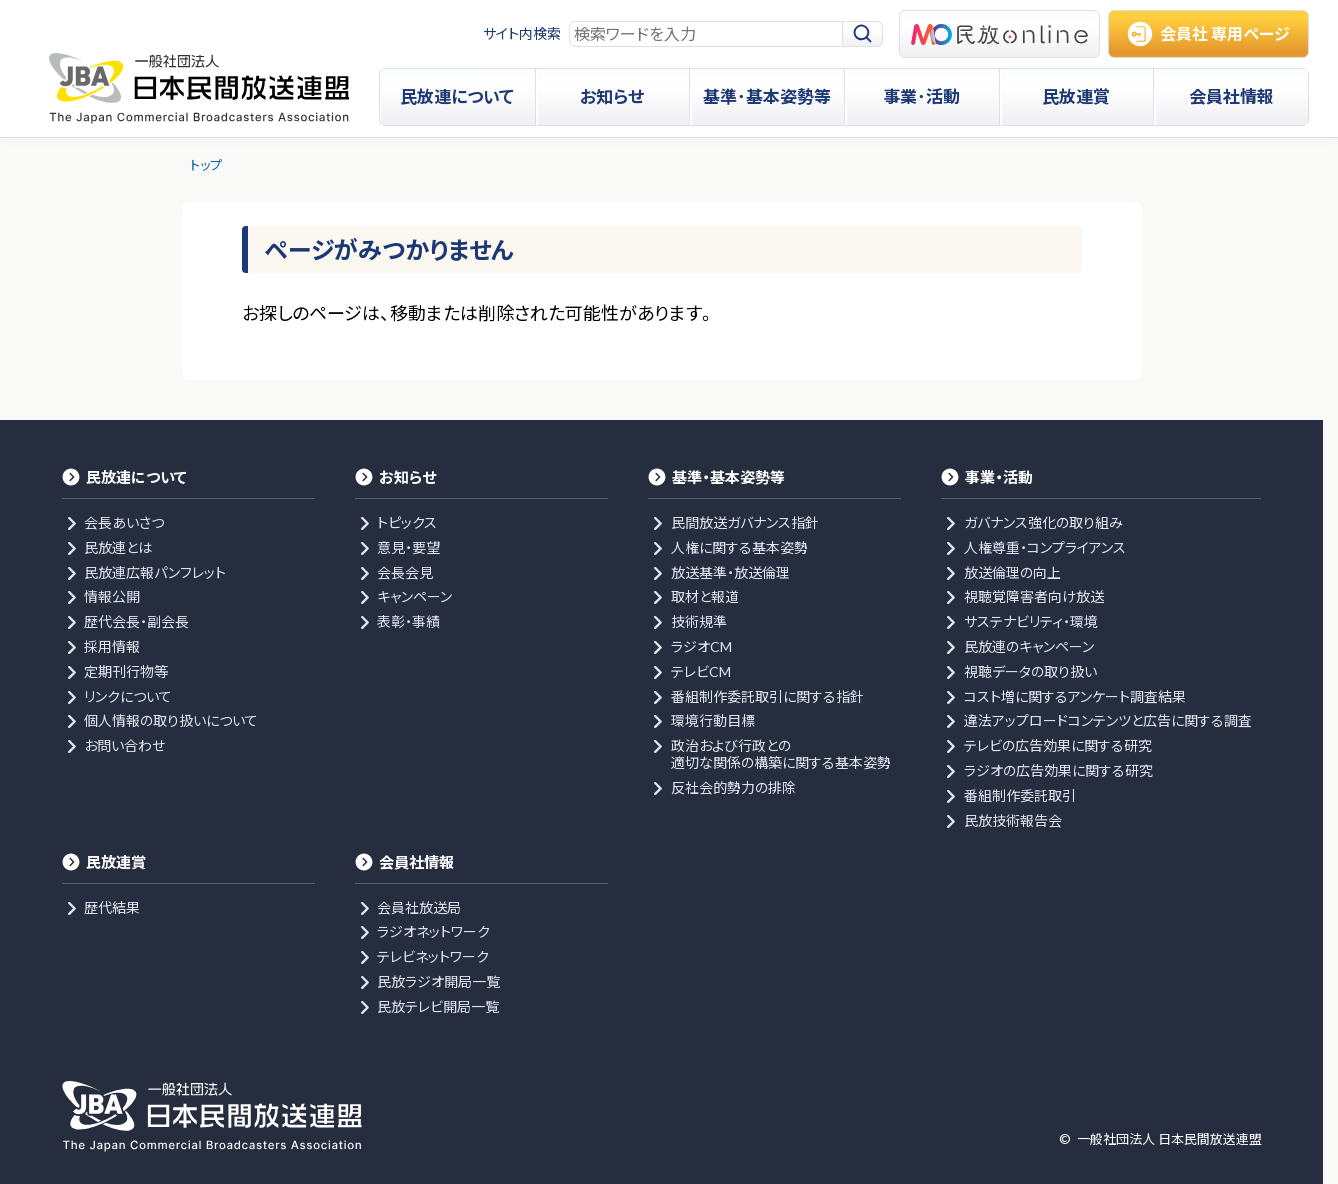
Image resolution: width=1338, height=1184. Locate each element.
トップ (206, 165)
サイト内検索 (522, 33)
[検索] (863, 34)
